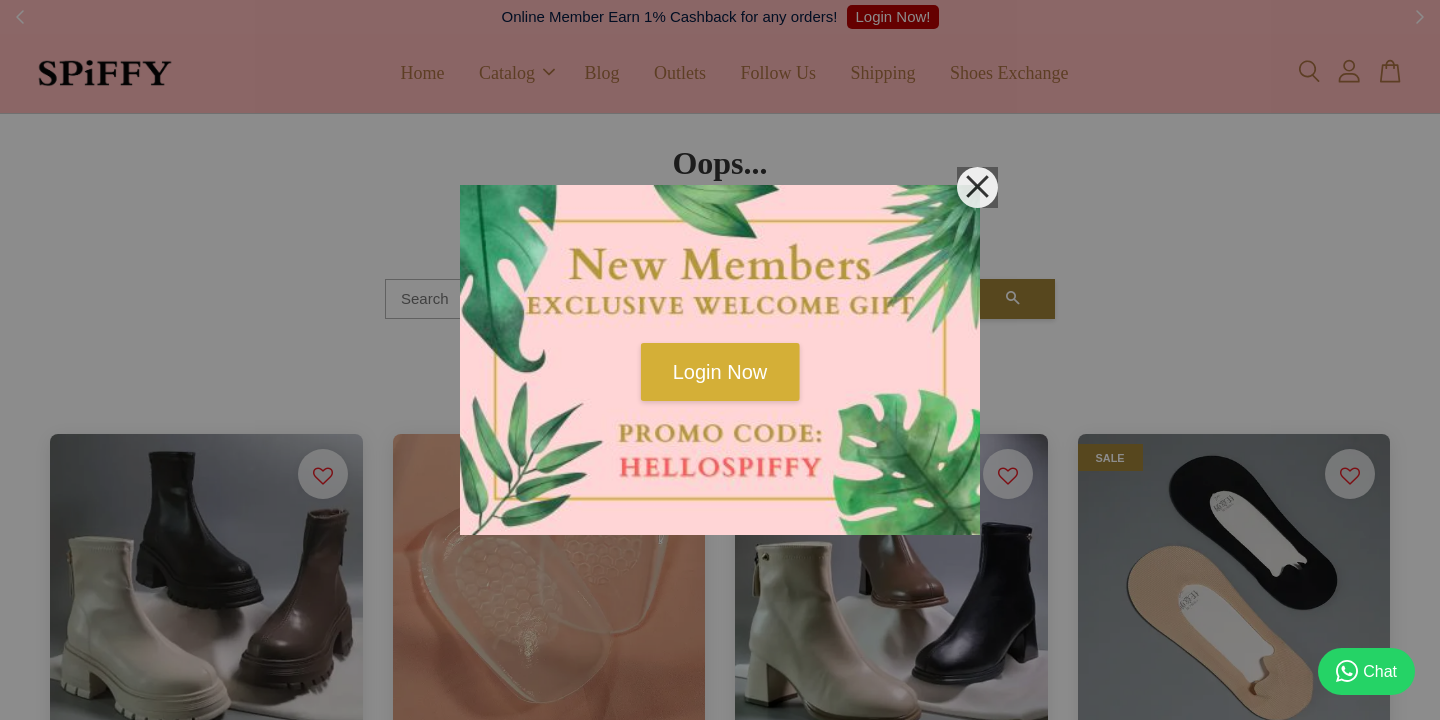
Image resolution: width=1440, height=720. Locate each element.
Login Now (720, 372)
